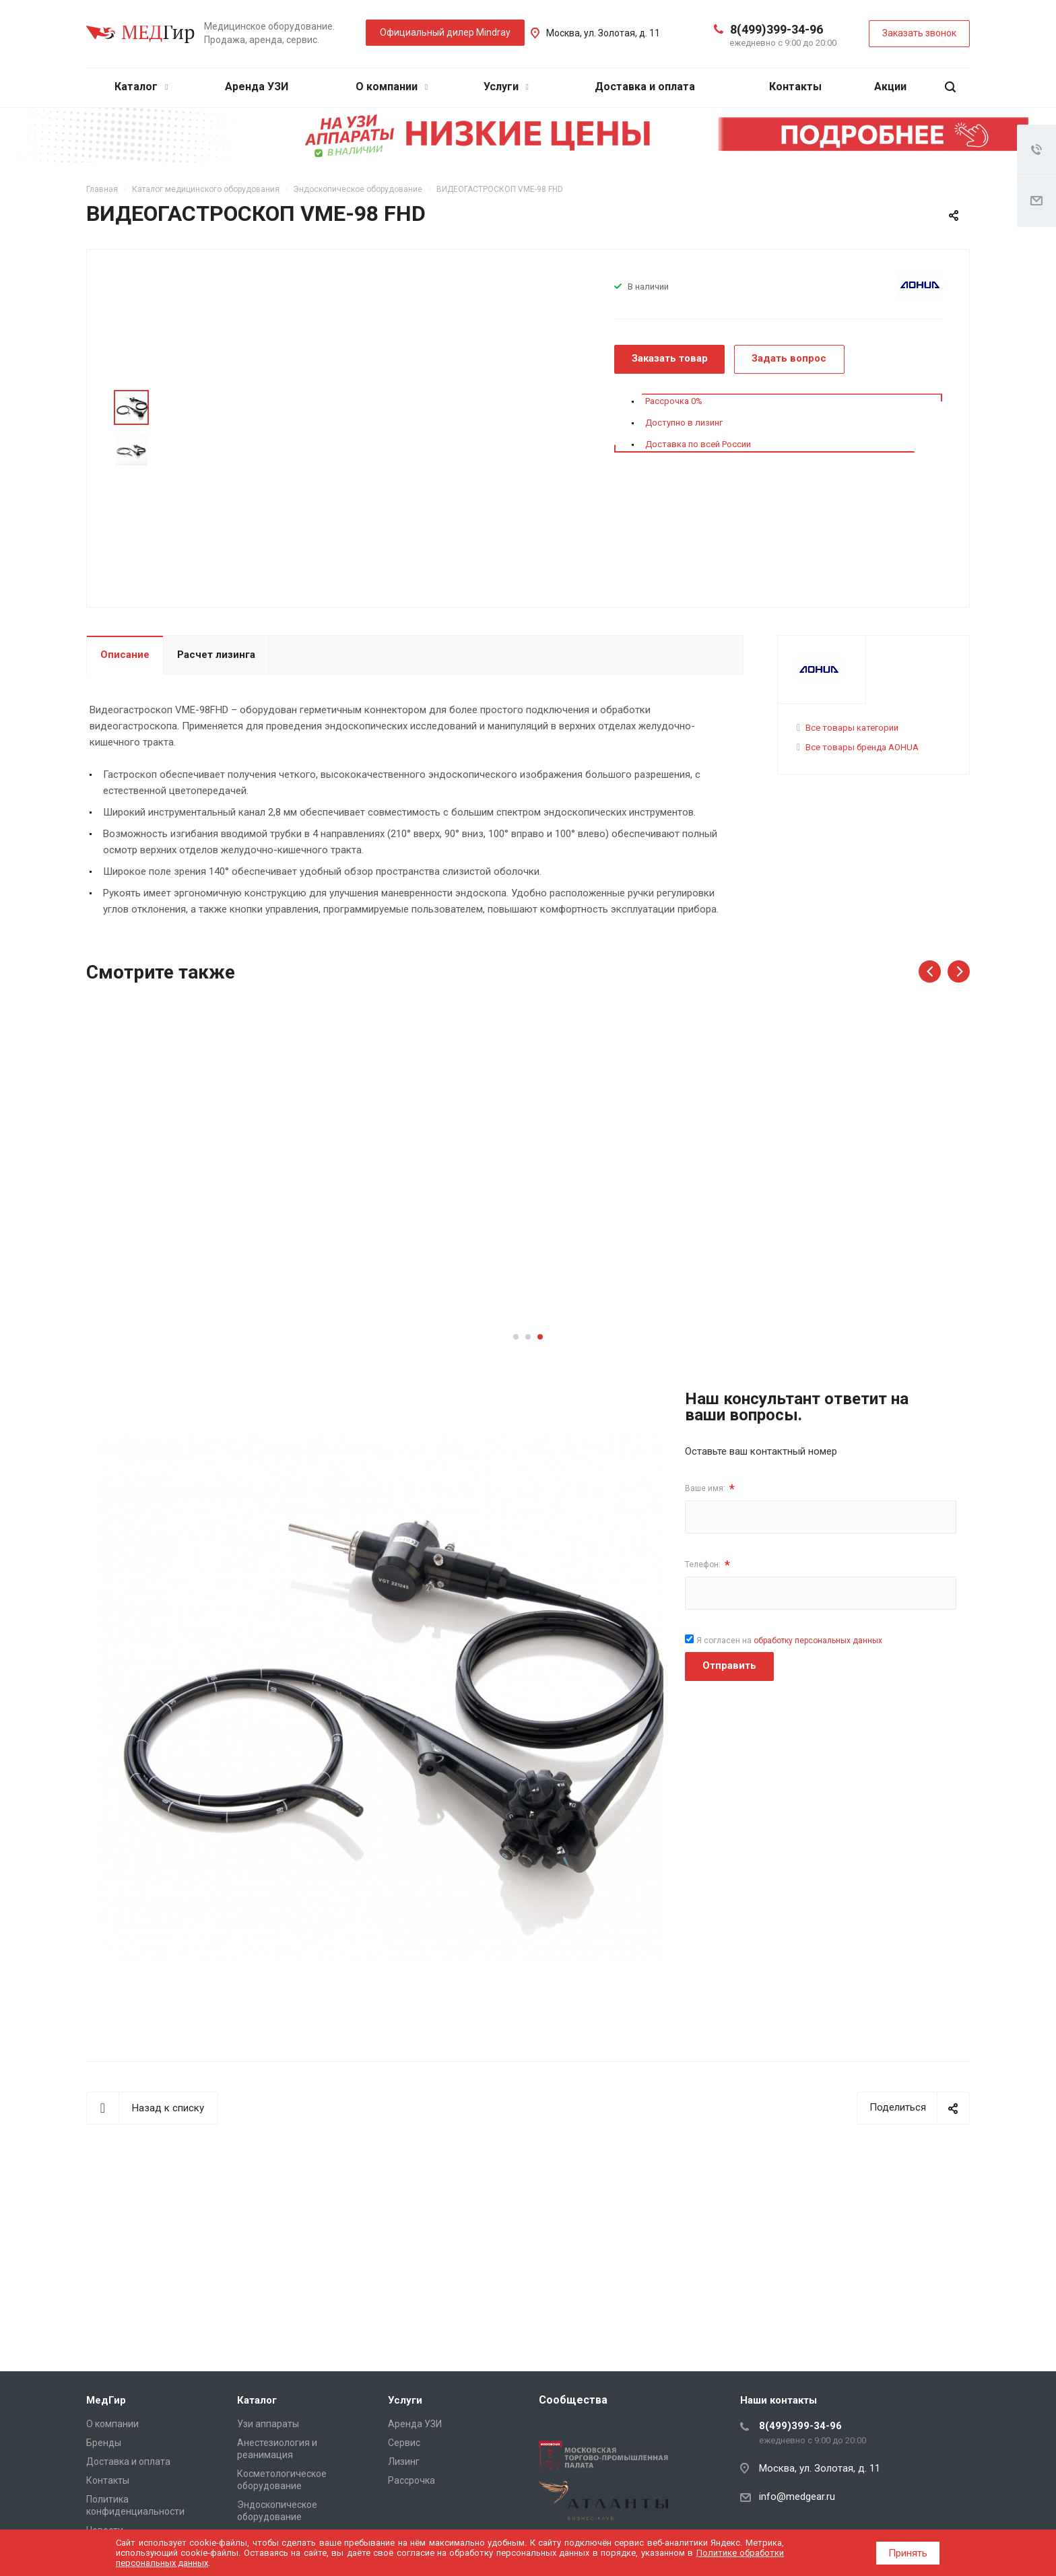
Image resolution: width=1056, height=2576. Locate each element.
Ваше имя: (710, 1489)
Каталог (141, 86)
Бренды (103, 2442)
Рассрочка (411, 2480)
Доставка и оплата (645, 86)
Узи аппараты (268, 2423)
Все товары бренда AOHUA (862, 747)
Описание (125, 655)
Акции (890, 86)
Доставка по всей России (698, 444)
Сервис (404, 2442)
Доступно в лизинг (684, 423)
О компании (392, 86)
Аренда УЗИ (256, 86)
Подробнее (188, 1271)
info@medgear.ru (797, 2496)
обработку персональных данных (818, 1640)
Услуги (506, 86)
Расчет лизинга (216, 655)
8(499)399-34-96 (776, 29)
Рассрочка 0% (673, 401)
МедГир (106, 2400)
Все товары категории (851, 728)
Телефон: (707, 1565)
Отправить (729, 1665)
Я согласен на (789, 1640)
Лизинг (404, 2461)
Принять (907, 2553)
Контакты (795, 86)
